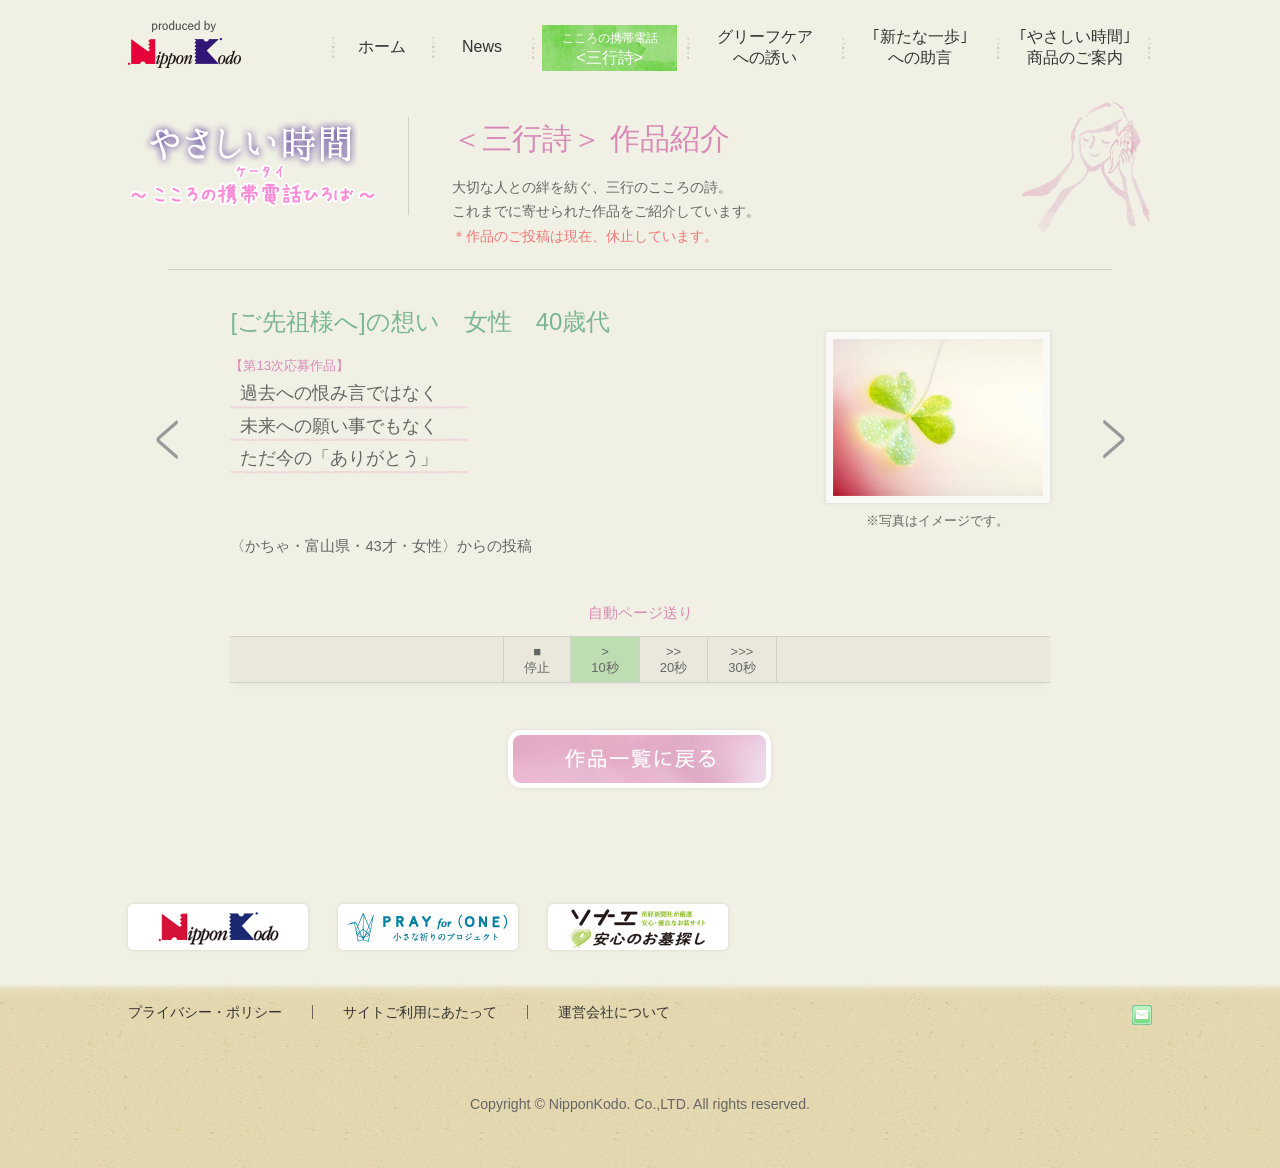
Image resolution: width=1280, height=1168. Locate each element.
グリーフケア (765, 47)
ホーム (382, 46)
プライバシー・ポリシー (205, 1012)
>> (673, 659)
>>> (741, 659)
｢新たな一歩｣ (920, 47)
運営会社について (614, 1012)
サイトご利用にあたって (420, 1012)
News (482, 46)
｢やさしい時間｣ (1075, 47)
